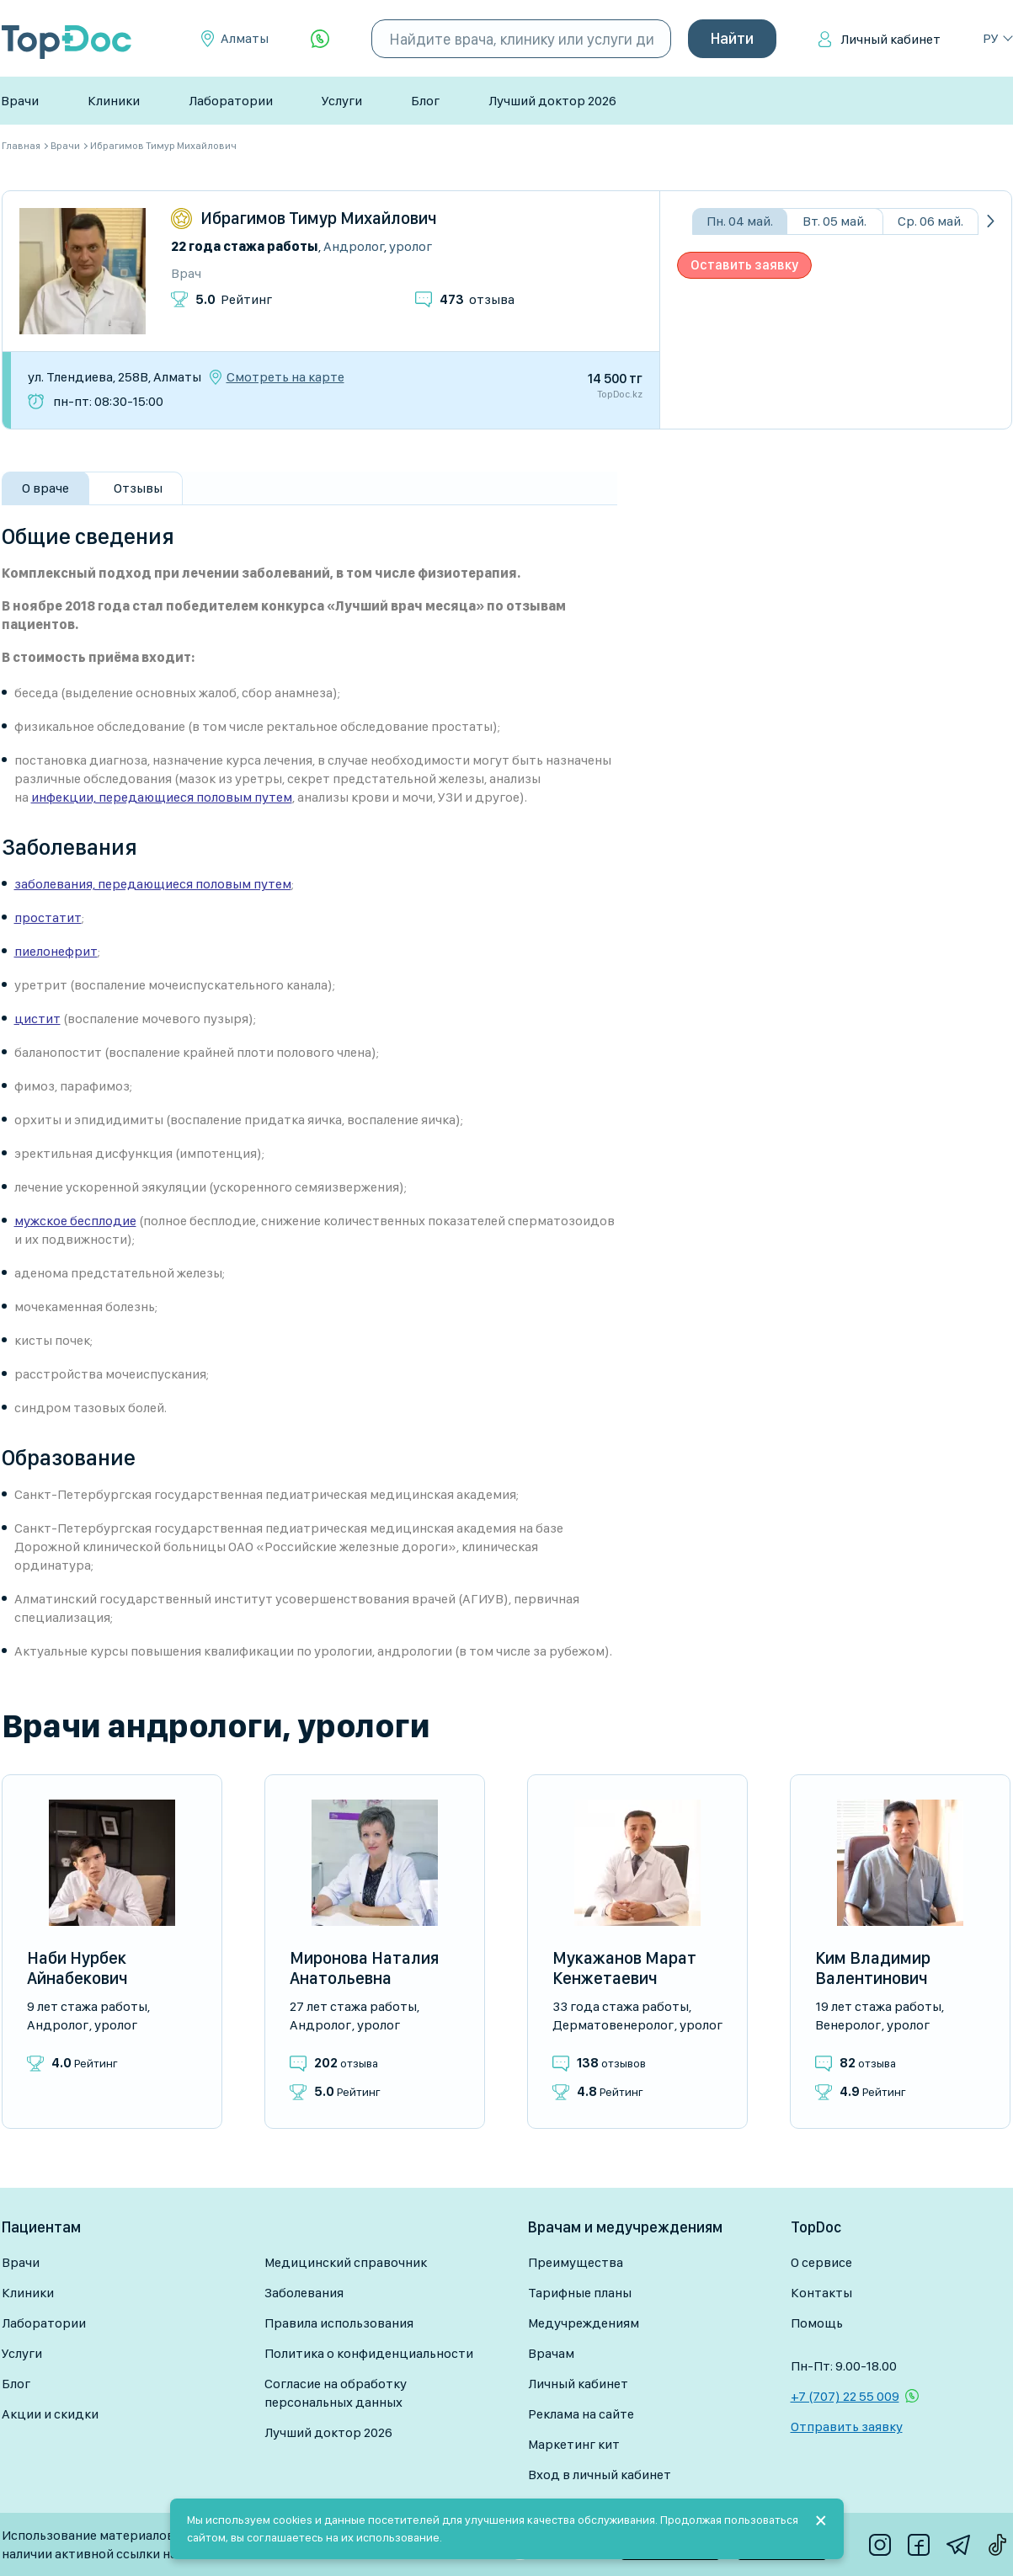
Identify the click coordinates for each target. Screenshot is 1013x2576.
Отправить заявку (847, 2427)
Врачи (20, 101)
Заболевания (304, 2293)
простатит (48, 917)
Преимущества (575, 2262)
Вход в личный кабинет (599, 2475)
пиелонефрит (56, 951)
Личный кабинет (890, 39)
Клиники (114, 101)
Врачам (551, 2353)
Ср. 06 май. (930, 221)
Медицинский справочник (345, 2262)
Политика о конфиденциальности (368, 2353)
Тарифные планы (580, 2293)
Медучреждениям (583, 2323)
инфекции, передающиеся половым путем (161, 797)
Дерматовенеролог (613, 2025)
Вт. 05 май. (834, 221)
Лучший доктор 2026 (552, 101)
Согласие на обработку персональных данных (335, 2393)
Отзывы (138, 488)
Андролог (353, 246)
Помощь (817, 2323)
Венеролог (848, 2025)
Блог (425, 101)
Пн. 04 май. (739, 221)
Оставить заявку (744, 265)
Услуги (342, 101)
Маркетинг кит (574, 2444)
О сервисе (821, 2262)
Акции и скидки (50, 2414)
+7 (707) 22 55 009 (845, 2396)
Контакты (821, 2293)
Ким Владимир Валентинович (872, 1968)
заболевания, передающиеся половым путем (152, 884)
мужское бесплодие (75, 1221)
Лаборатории (231, 101)
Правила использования (338, 2323)
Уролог (410, 246)
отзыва (477, 299)
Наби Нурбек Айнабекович (77, 1968)
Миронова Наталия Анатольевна (364, 1968)
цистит (37, 1019)
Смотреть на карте (285, 377)
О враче (45, 488)
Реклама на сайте (581, 2414)
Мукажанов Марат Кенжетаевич (624, 1968)
